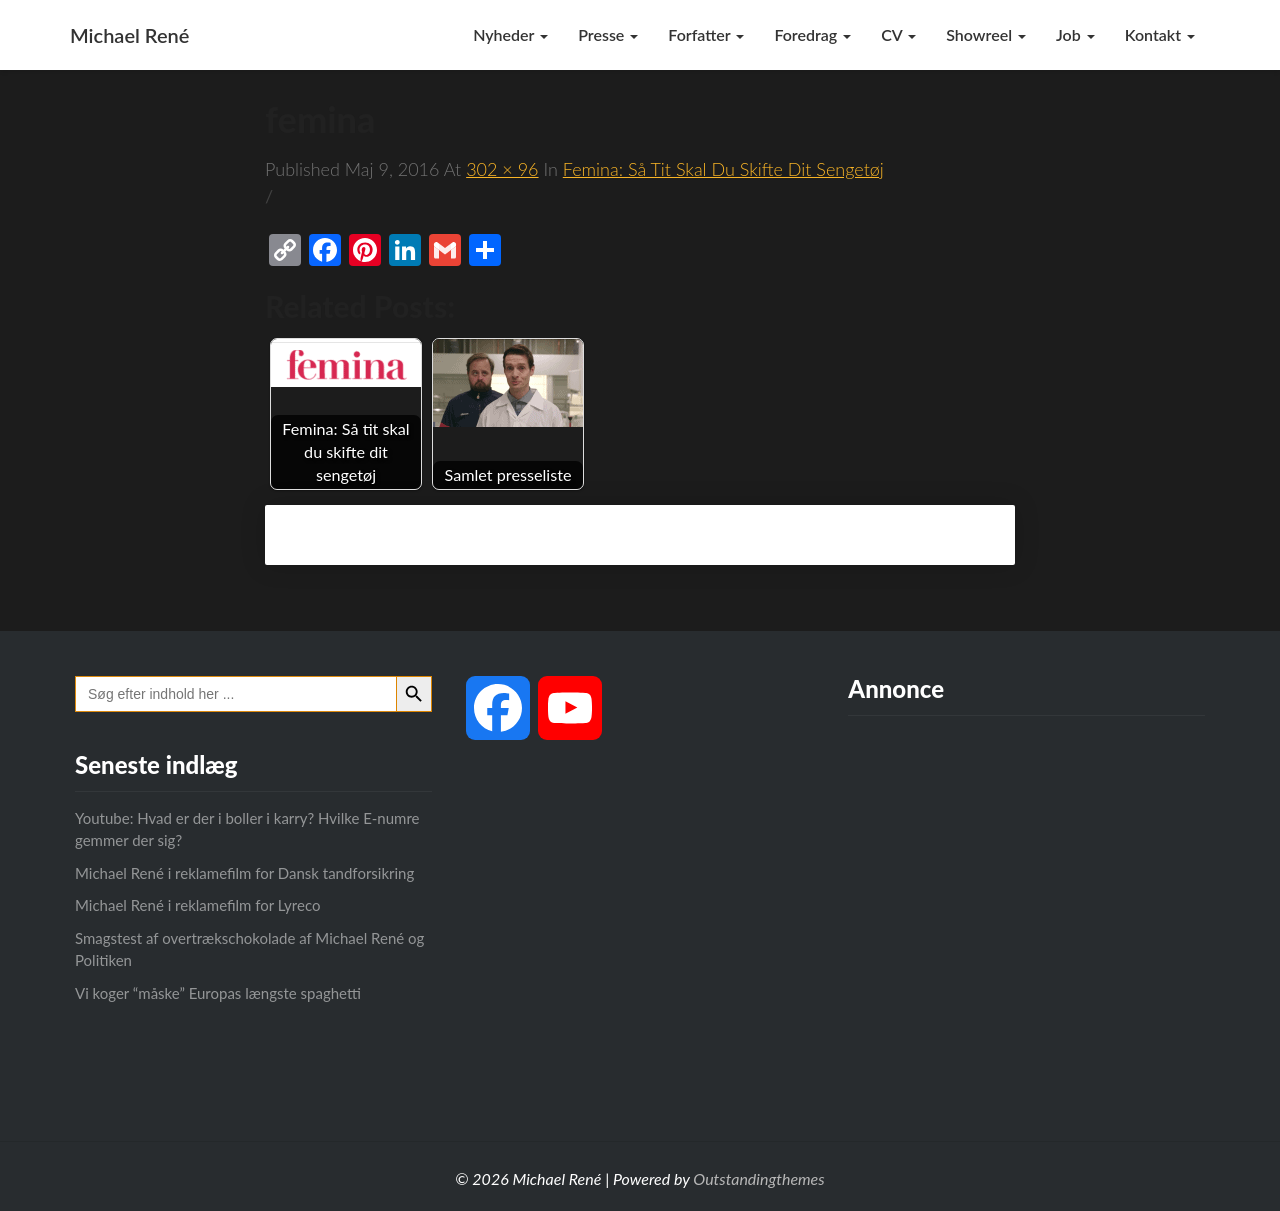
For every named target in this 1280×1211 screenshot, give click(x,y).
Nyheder (510, 34)
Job (1075, 34)
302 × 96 (502, 169)
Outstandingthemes (758, 1178)
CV (898, 34)
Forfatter (706, 34)
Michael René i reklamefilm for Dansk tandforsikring (244, 873)
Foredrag (812, 34)
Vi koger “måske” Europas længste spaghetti (218, 993)
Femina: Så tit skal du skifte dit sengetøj (723, 169)
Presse (608, 34)
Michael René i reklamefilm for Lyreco (197, 905)
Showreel (986, 34)
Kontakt (1160, 34)
